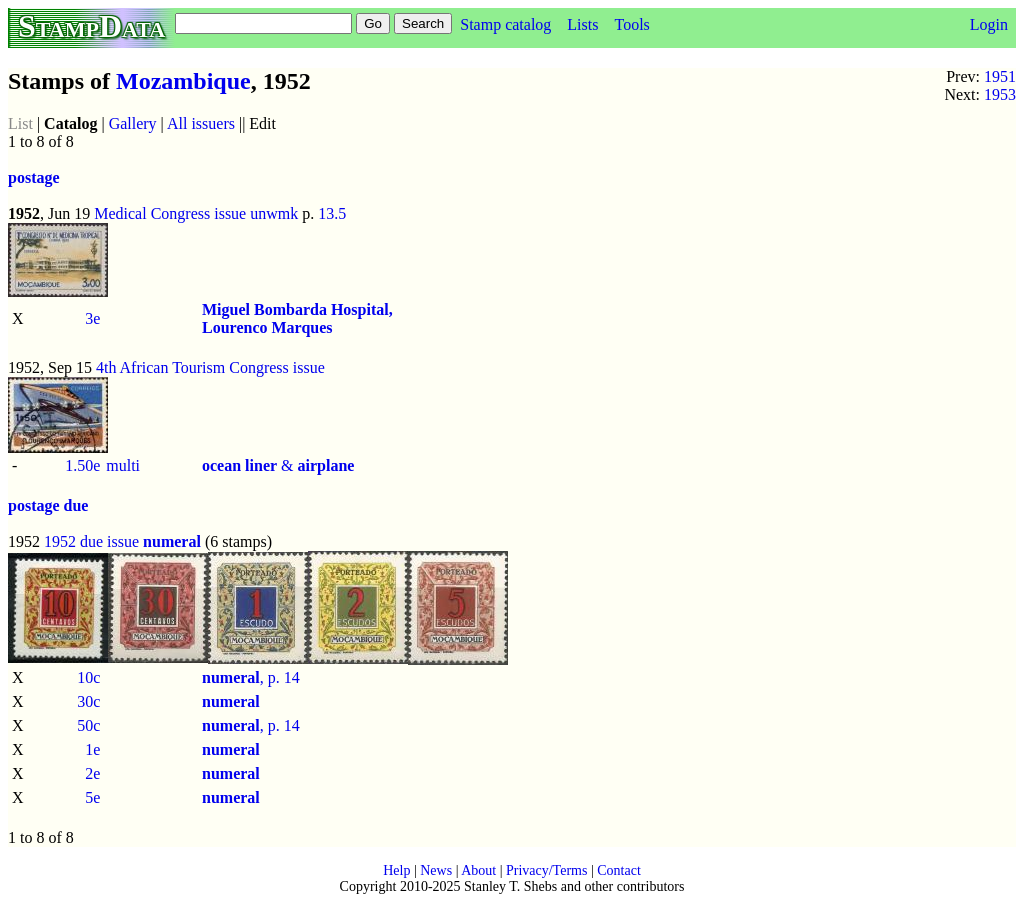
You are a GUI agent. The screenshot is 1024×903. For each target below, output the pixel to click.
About (478, 870)
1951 (1000, 76)
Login (989, 24)
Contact (619, 870)
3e (92, 318)
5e (92, 797)
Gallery (133, 123)
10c (88, 677)
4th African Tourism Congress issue (210, 367)
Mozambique (183, 81)
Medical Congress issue (170, 213)
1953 (1000, 94)
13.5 (332, 213)
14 (292, 677)
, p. (243, 677)
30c (88, 701)
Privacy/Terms (546, 870)
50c (88, 725)
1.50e (82, 465)
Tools (631, 24)
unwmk (274, 213)
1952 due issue (91, 541)
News (436, 870)
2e (92, 773)
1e (92, 749)
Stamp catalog (505, 24)
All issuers (201, 123)
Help (396, 870)
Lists (582, 24)
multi (123, 465)
